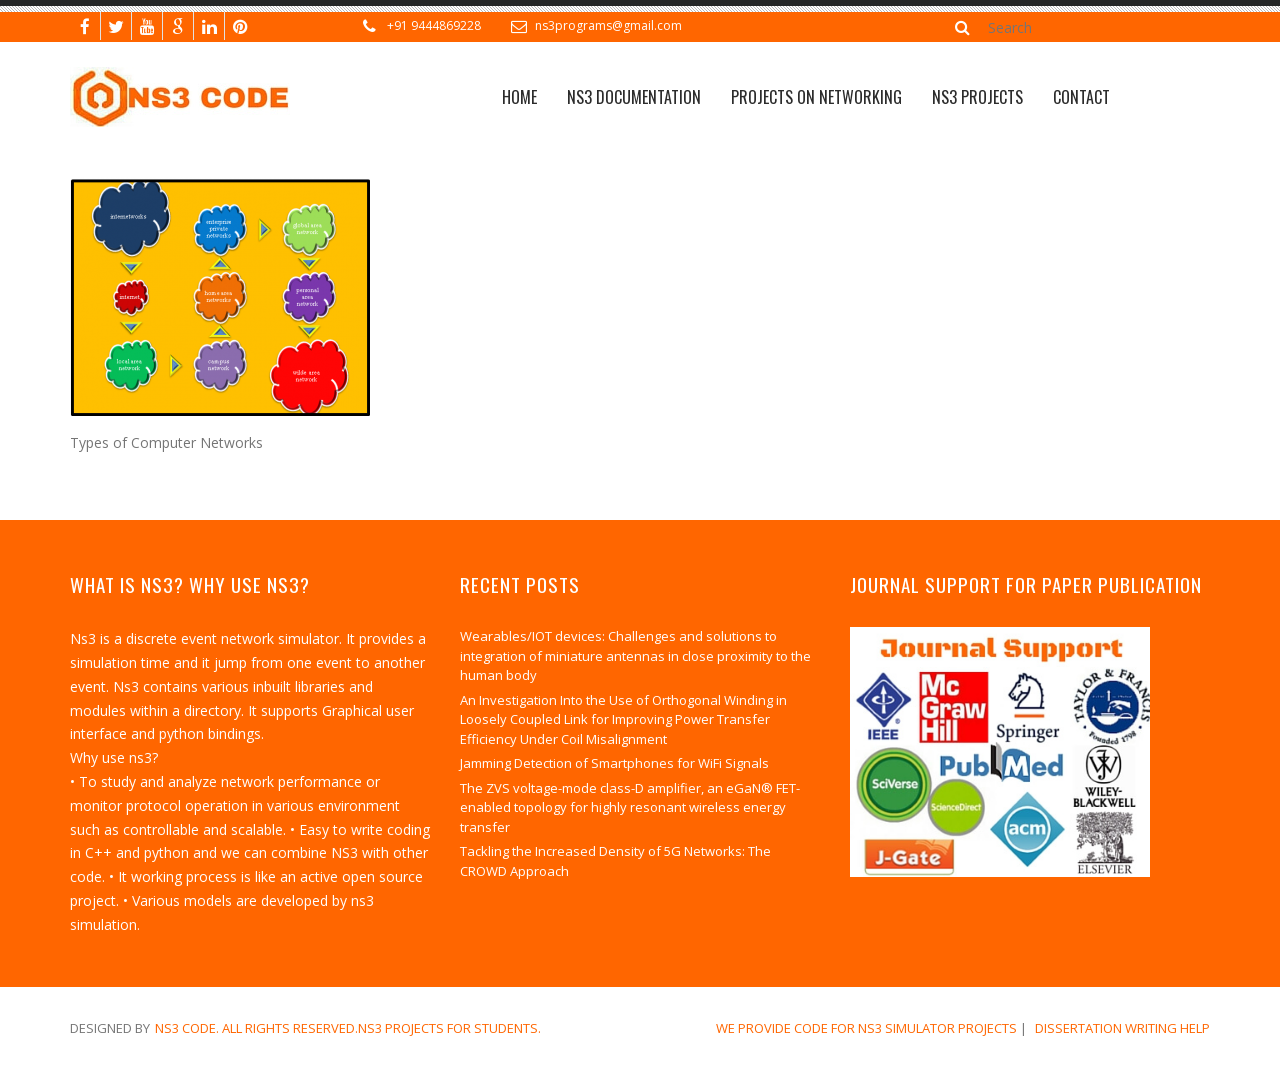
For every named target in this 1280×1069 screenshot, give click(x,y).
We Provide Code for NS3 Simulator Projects (866, 1028)
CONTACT (1081, 97)
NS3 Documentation (634, 97)
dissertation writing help (1122, 1028)
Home (519, 97)
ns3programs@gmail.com (608, 25)
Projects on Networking (816, 97)
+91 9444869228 (434, 25)
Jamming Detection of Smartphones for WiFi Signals (614, 763)
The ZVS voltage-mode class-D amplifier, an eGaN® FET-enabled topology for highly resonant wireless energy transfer (630, 807)
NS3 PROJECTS (977, 97)
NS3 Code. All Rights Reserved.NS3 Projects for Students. (348, 1028)
